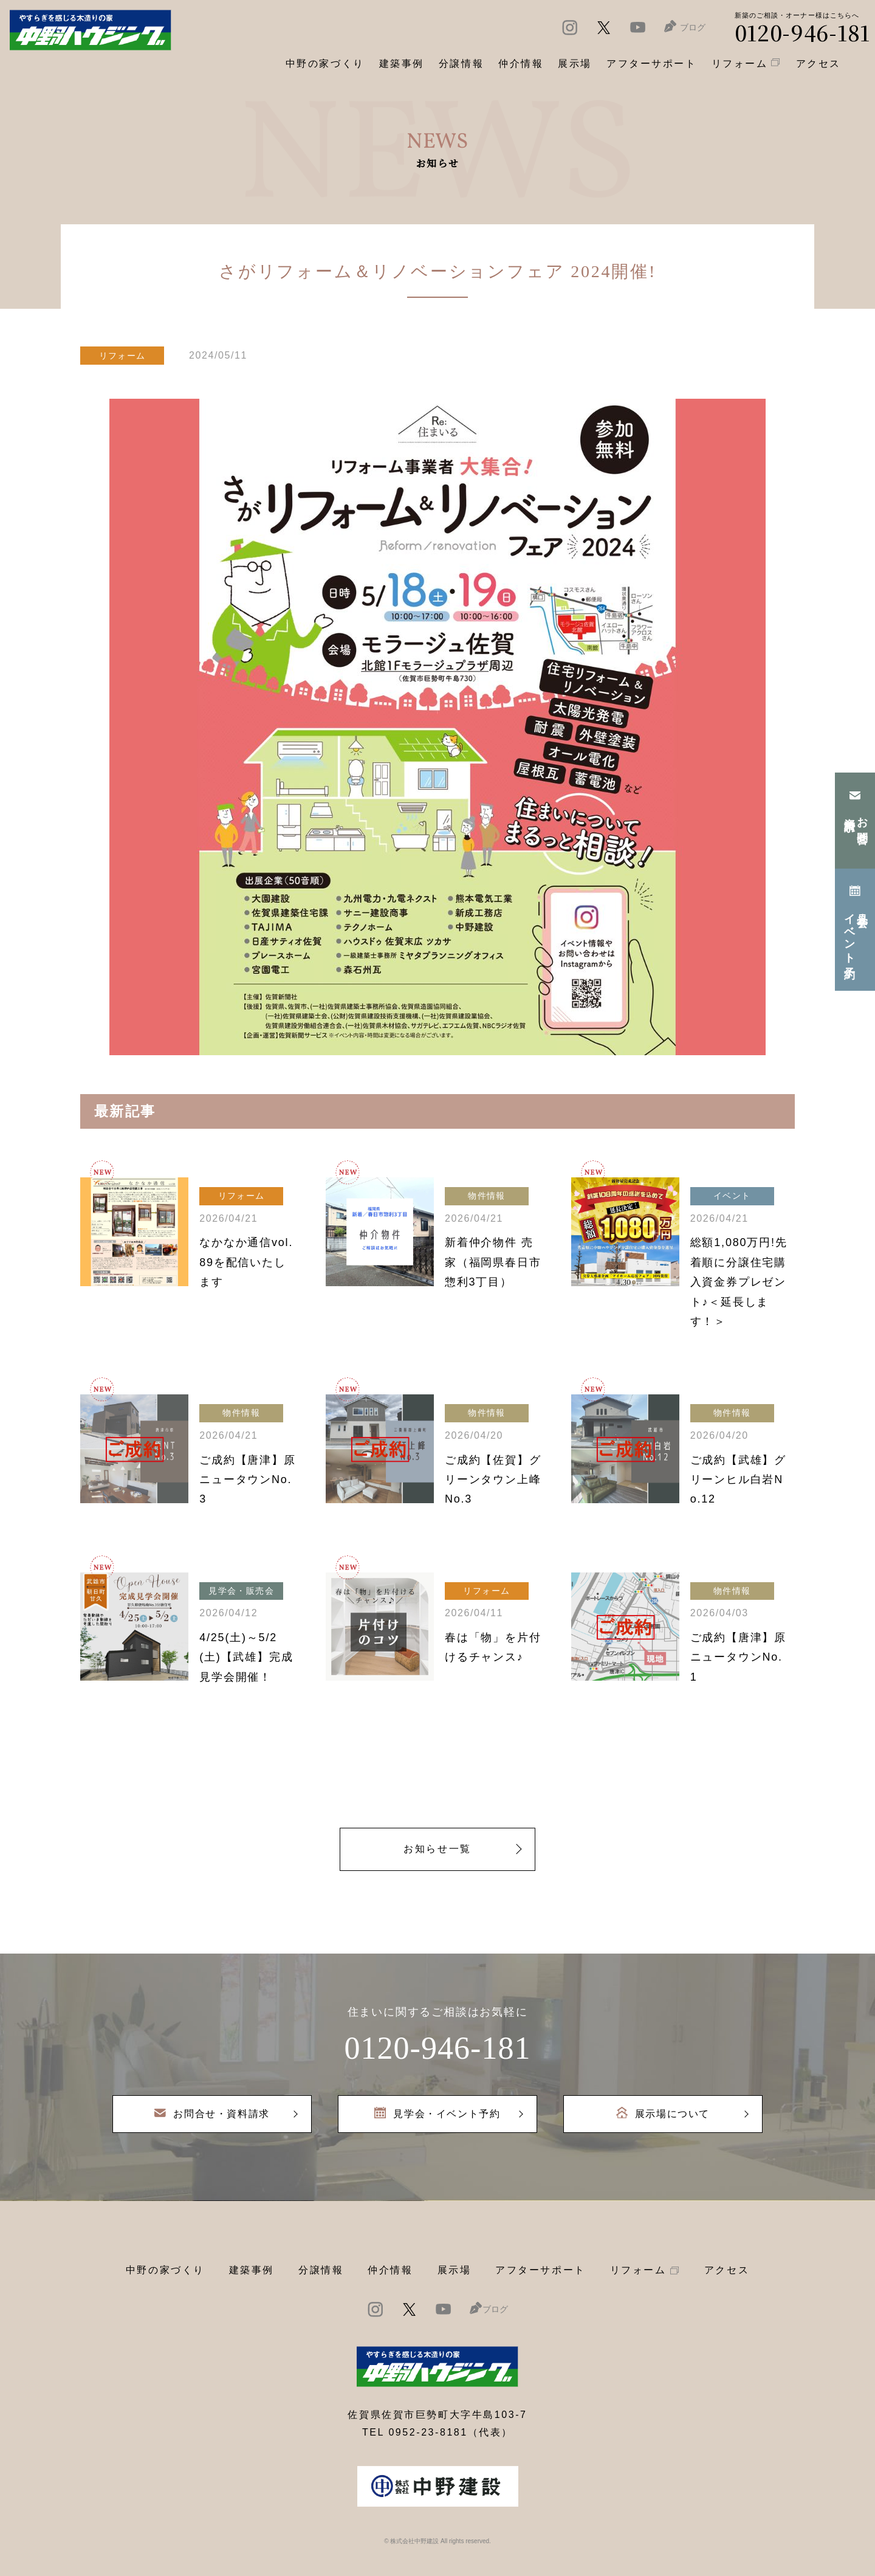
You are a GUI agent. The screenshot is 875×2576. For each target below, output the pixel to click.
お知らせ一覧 (437, 1849)
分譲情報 (320, 2270)
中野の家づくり (165, 2270)
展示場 (454, 2270)
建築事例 (401, 63)
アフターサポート (540, 2270)
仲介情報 (390, 2270)
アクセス (726, 2270)
